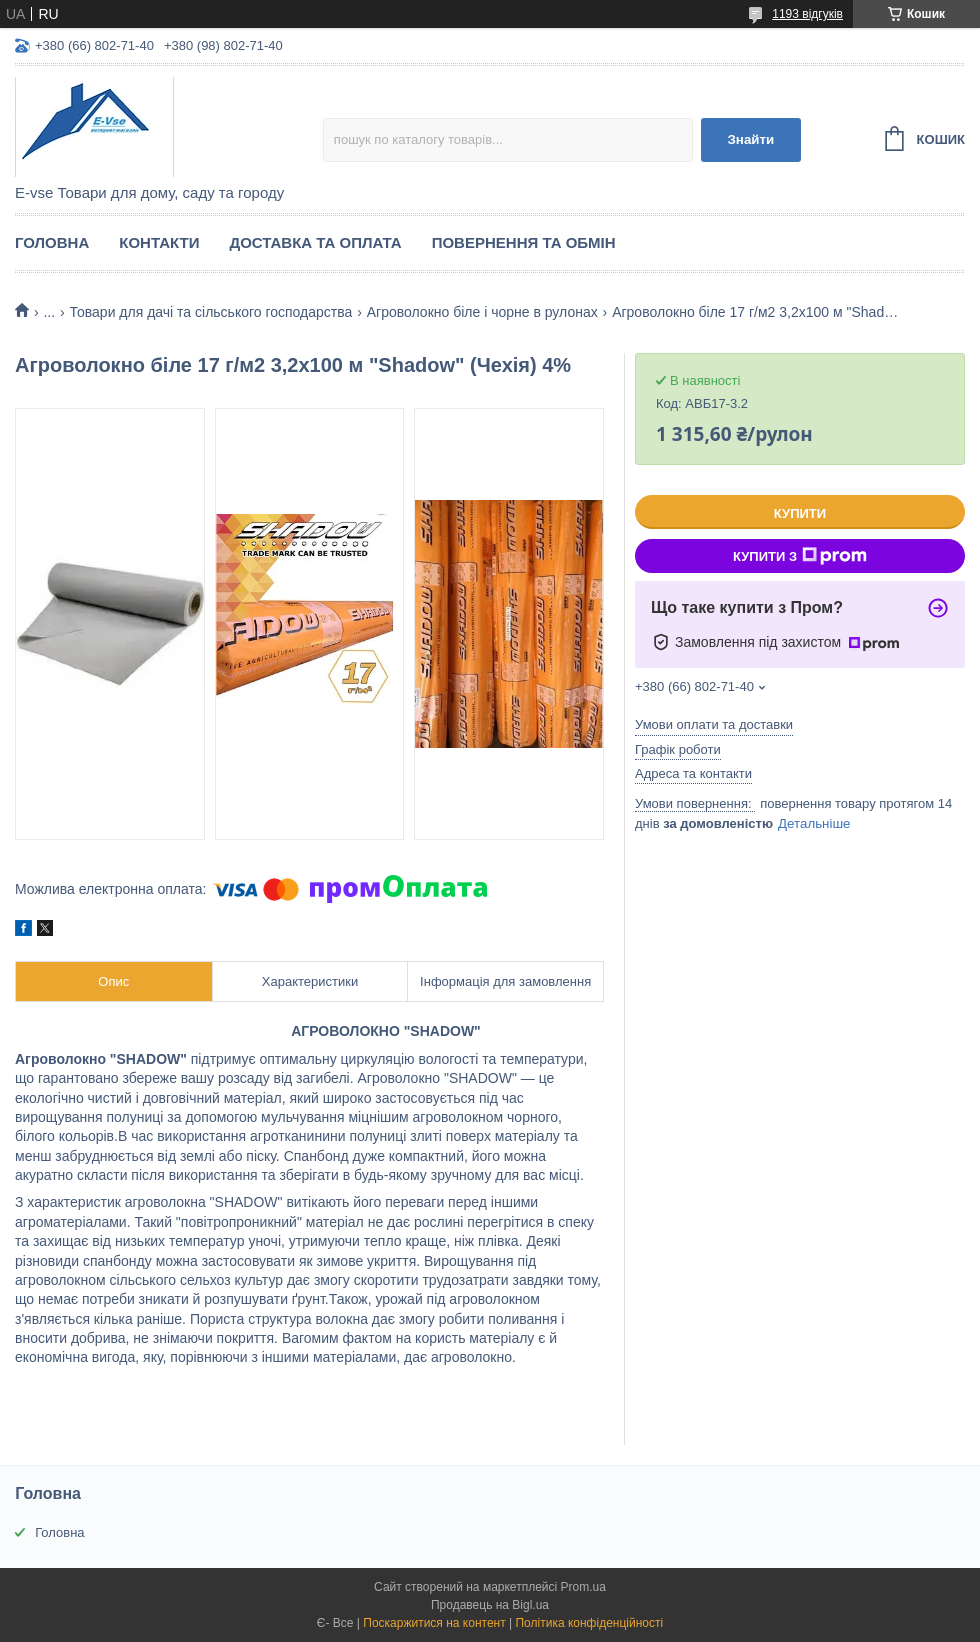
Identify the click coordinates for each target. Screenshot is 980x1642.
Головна (52, 242)
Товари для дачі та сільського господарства (211, 312)
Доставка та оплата (315, 242)
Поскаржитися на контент (434, 1623)
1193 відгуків (807, 14)
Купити (800, 513)
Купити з (800, 556)
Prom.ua (583, 1587)
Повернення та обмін (524, 242)
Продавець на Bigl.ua (490, 1605)
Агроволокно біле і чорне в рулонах (482, 312)
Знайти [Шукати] (750, 139)
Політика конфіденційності (589, 1623)
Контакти (159, 242)
